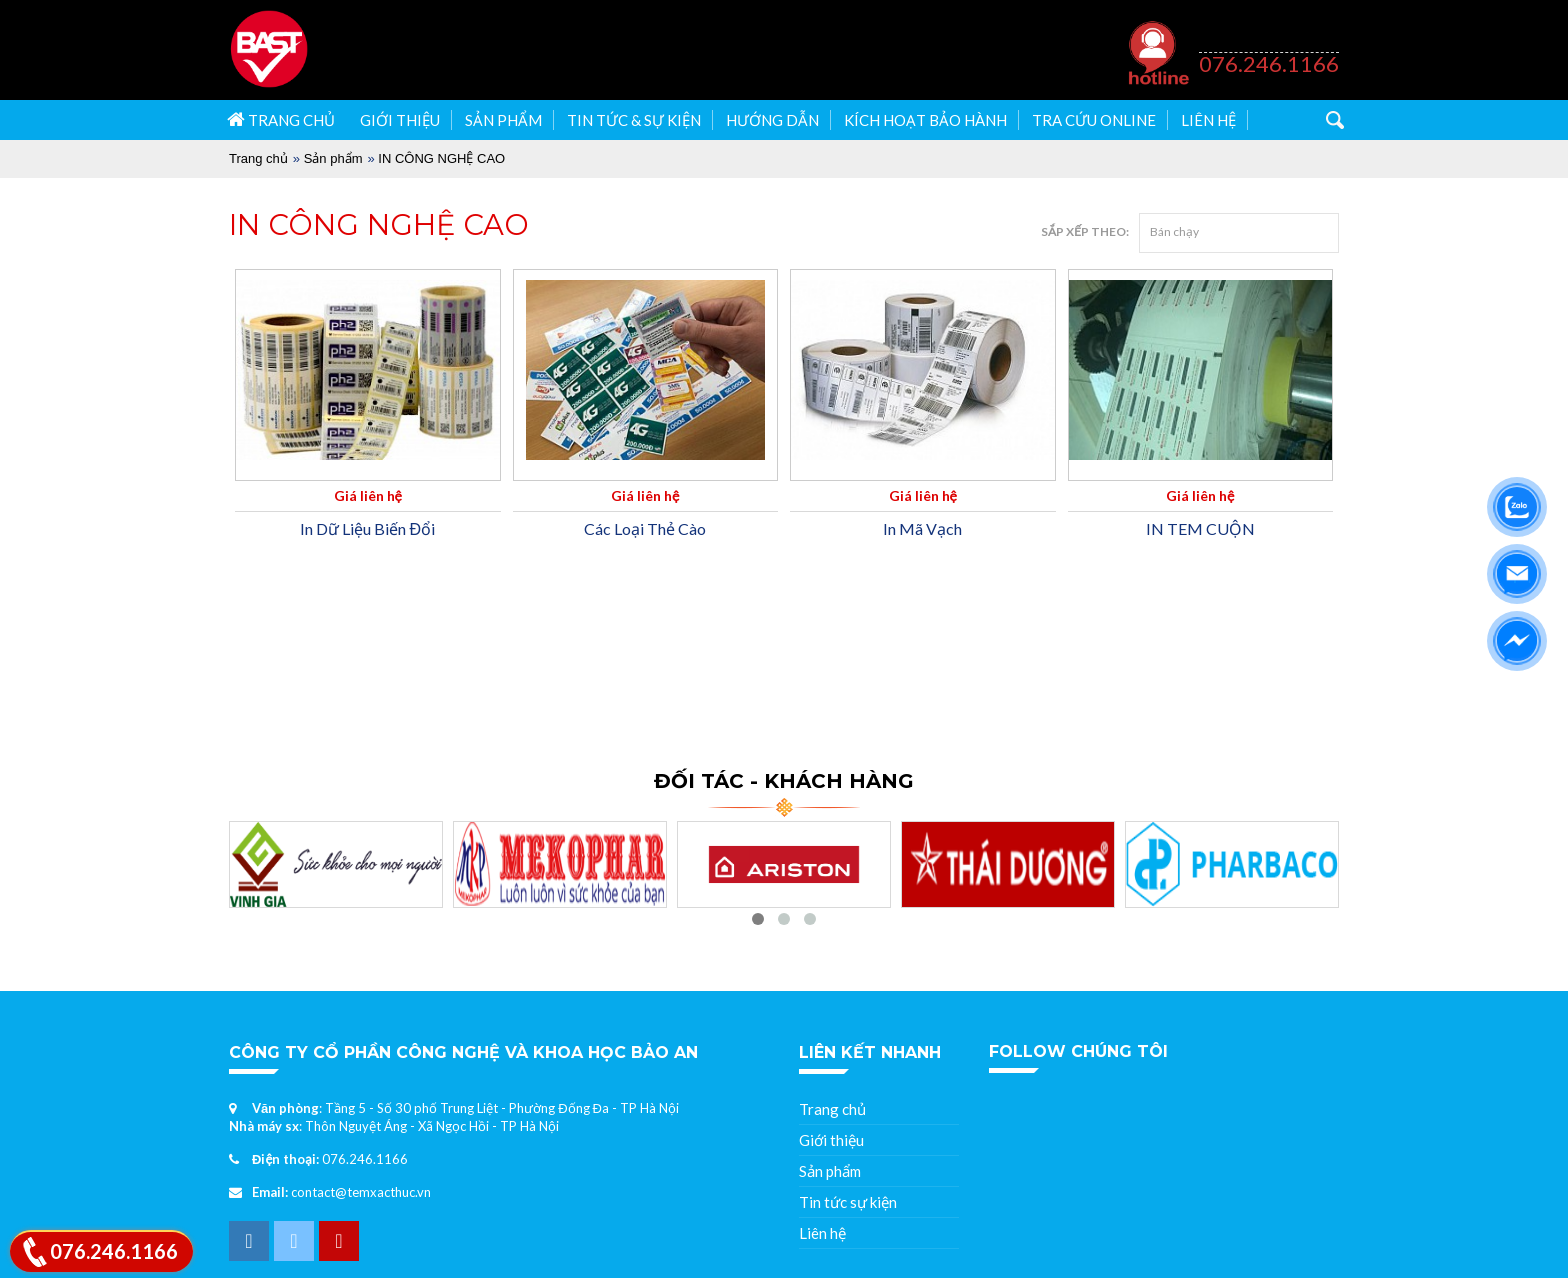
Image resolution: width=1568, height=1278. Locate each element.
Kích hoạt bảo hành (925, 120)
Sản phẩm (503, 120)
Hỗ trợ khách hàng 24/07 (1264, 42)
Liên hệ (1208, 120)
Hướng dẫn (772, 120)
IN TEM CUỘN (1200, 528)
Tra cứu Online (1094, 120)
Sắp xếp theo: (1085, 231)
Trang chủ (281, 119)
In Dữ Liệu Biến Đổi (367, 528)
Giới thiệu (400, 120)
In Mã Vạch (922, 528)
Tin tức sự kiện (848, 1202)
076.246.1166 (1269, 63)
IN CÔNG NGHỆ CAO (441, 158)
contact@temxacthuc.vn (361, 1192)
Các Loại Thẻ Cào (645, 528)
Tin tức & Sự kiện (634, 120)
